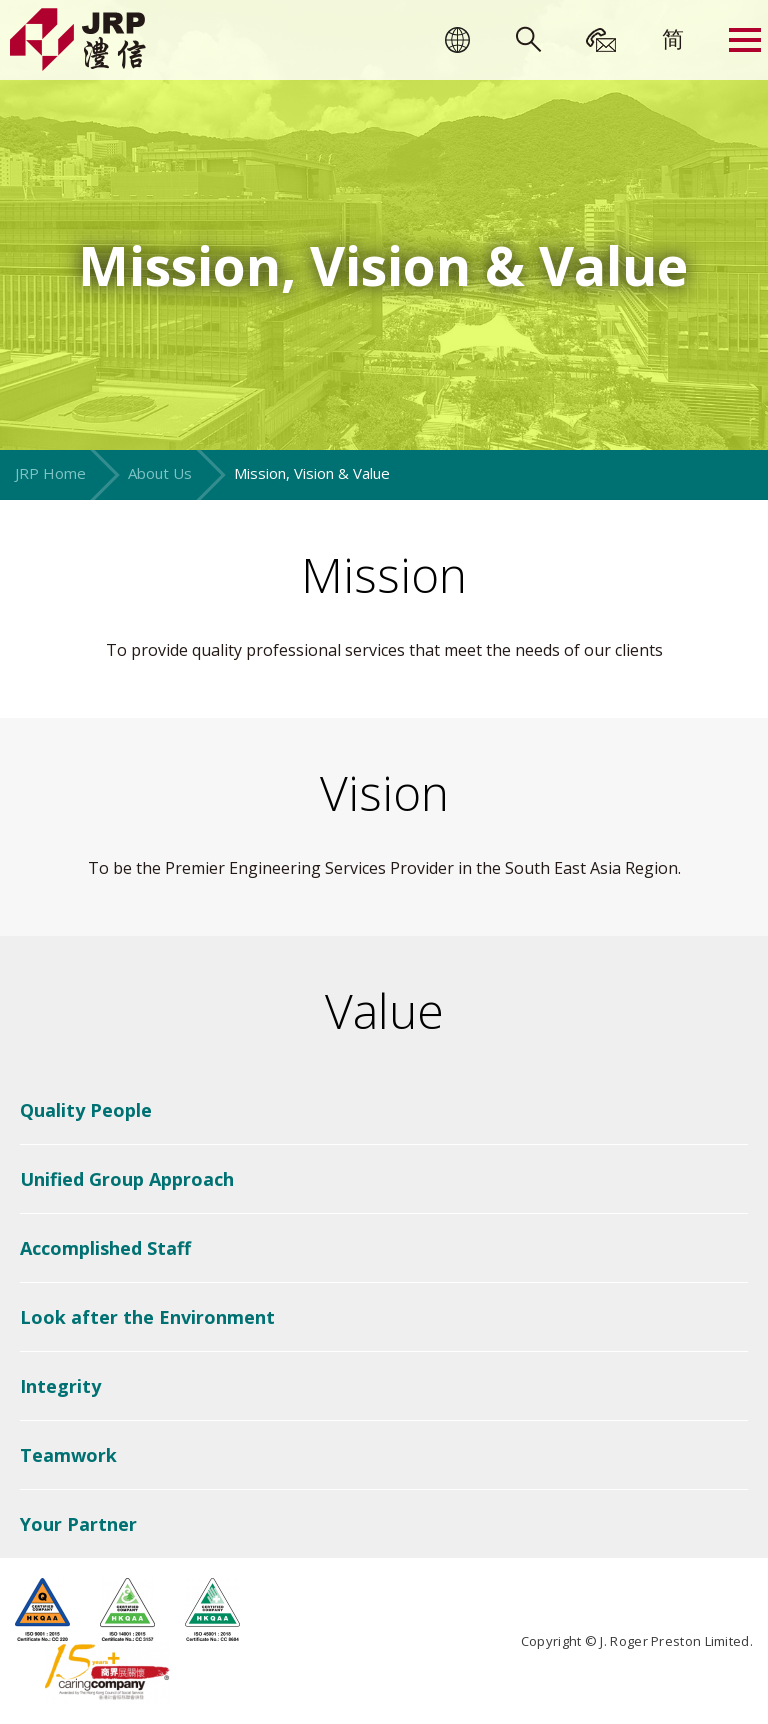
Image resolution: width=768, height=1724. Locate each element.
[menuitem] (673, 38)
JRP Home (50, 473)
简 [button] (673, 38)
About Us (160, 473)
